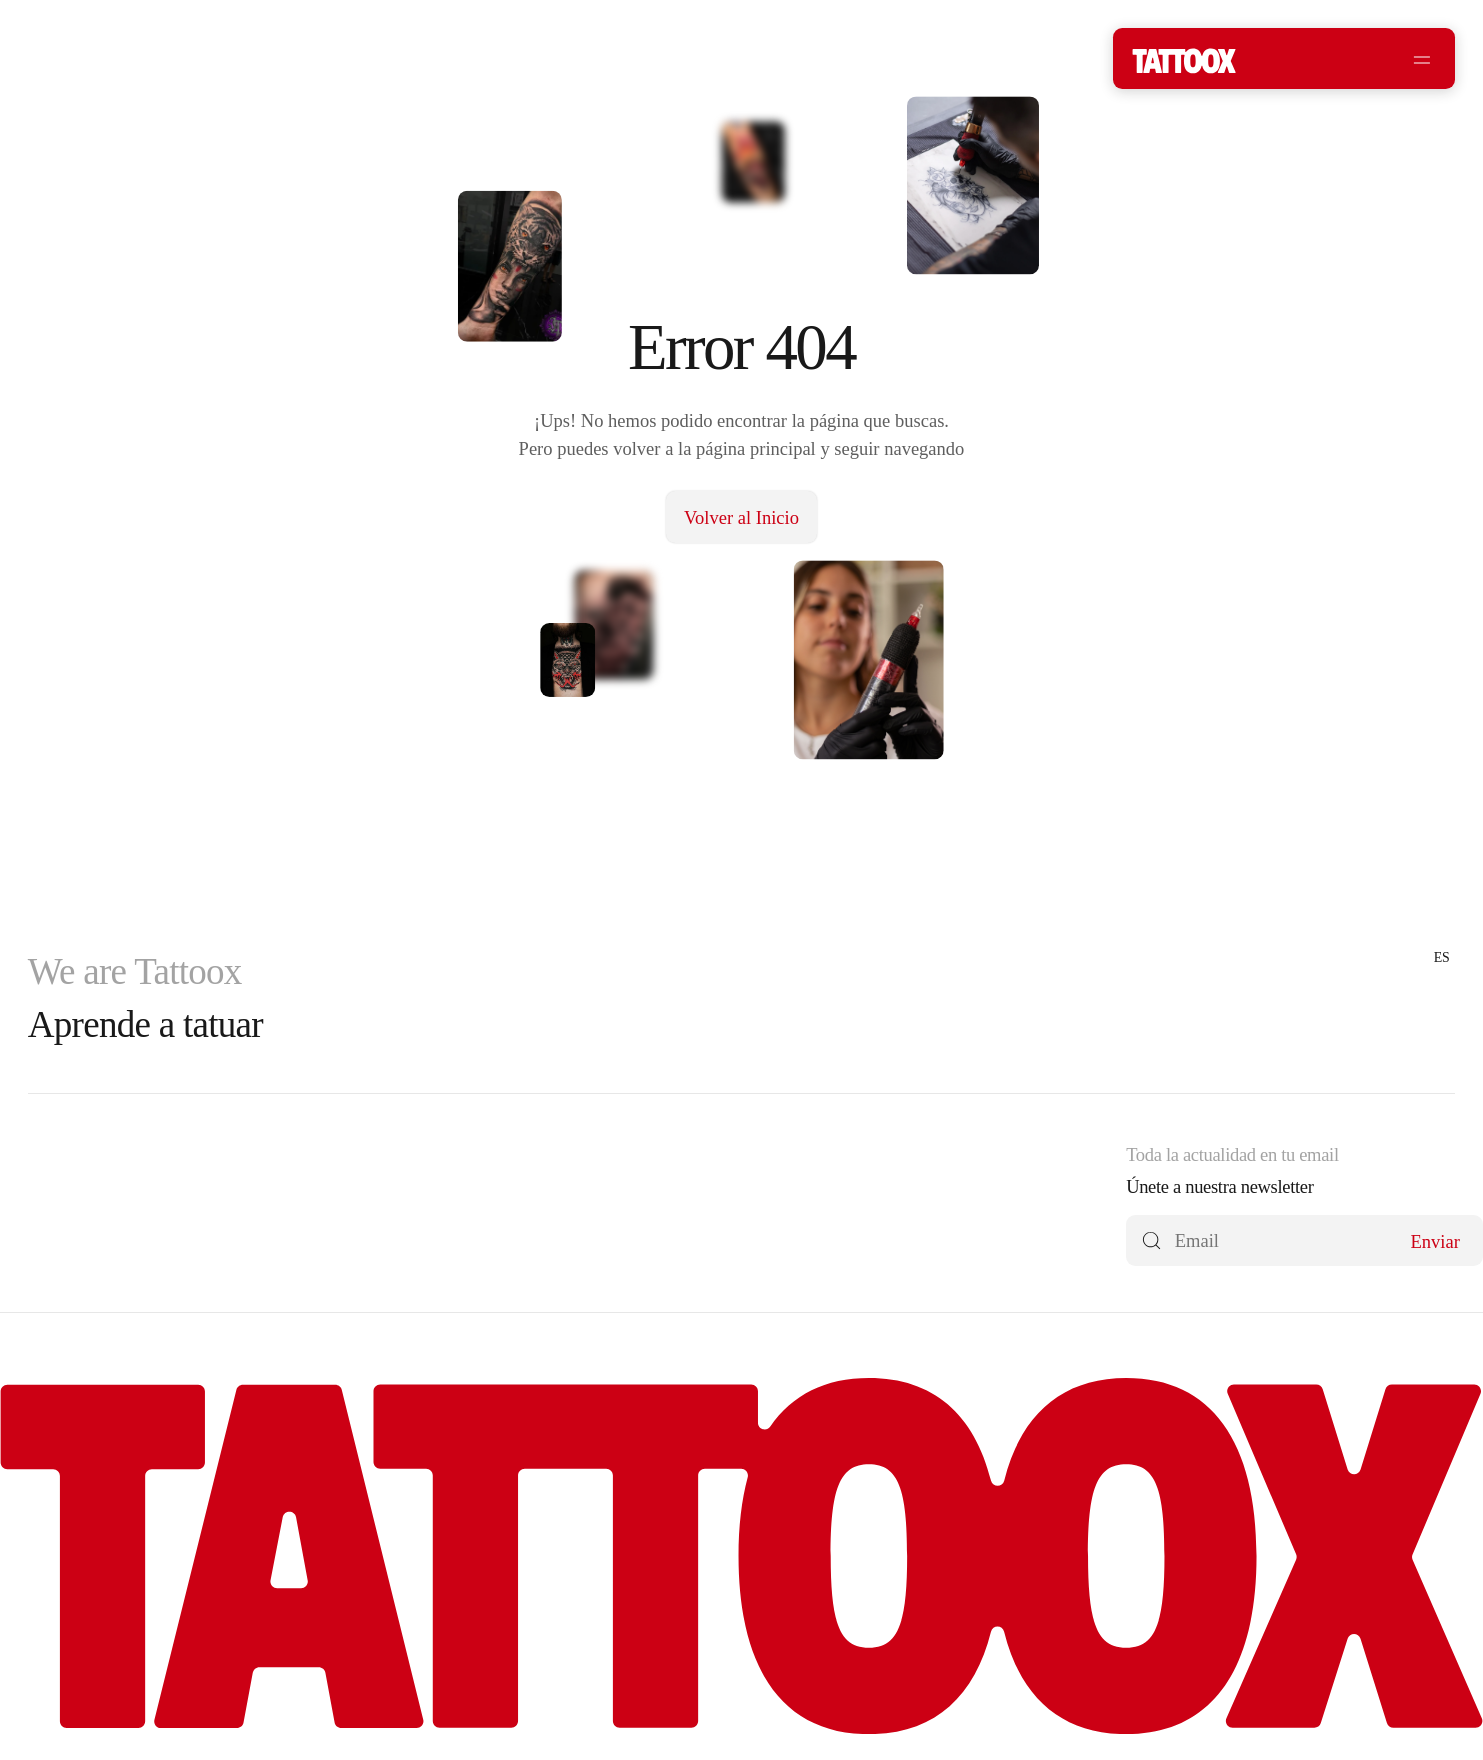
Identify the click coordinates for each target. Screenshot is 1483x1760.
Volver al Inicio (741, 517)
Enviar (1434, 1241)
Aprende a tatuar (145, 1024)
